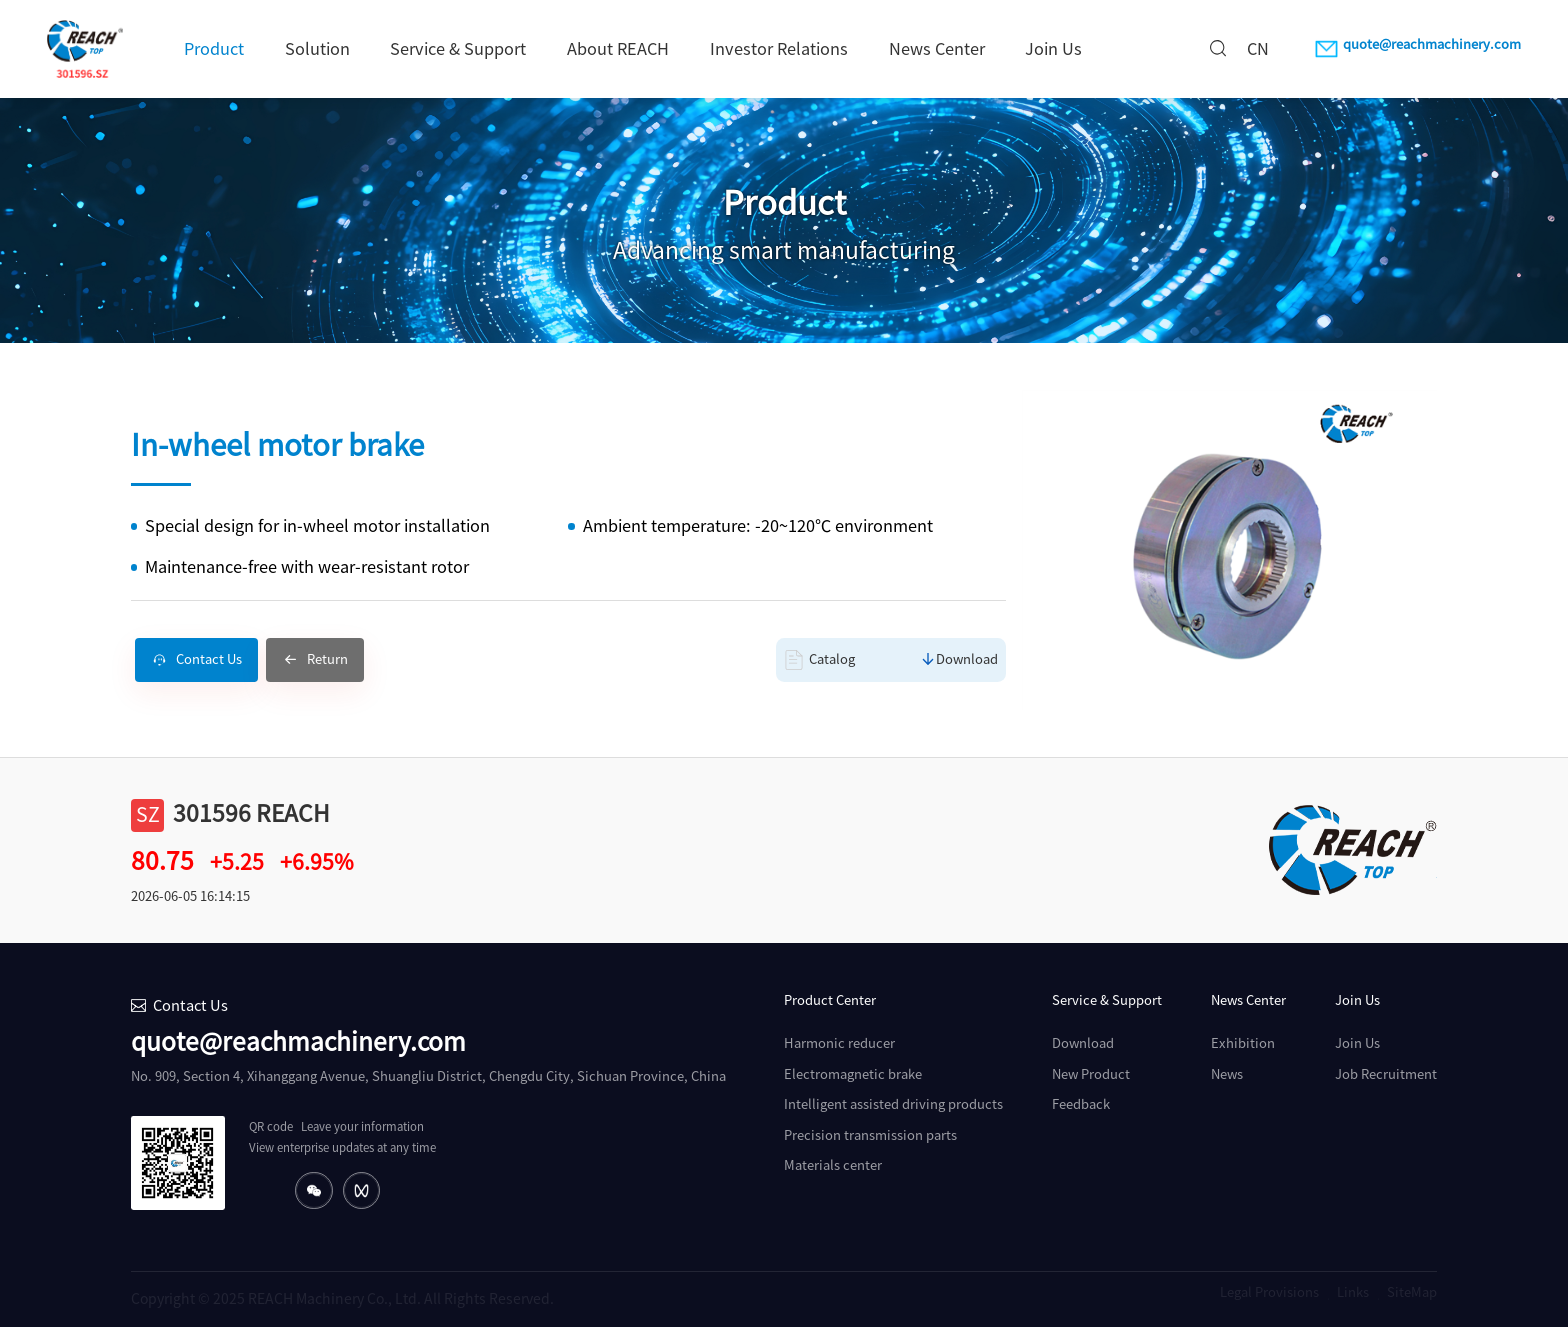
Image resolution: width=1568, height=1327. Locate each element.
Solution (317, 49)
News (1227, 1074)
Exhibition (1243, 1043)
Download (967, 659)
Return (327, 659)
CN (1258, 49)
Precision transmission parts (870, 1135)
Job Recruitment (1386, 1074)
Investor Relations (779, 49)
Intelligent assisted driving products (893, 1104)
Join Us (1053, 49)
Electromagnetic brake (853, 1074)
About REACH (618, 49)
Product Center (830, 1000)
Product (214, 49)
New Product (1091, 1074)
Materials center (833, 1165)
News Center (937, 49)
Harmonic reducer (839, 1043)
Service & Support (458, 49)
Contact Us (209, 659)
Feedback (1081, 1104)
